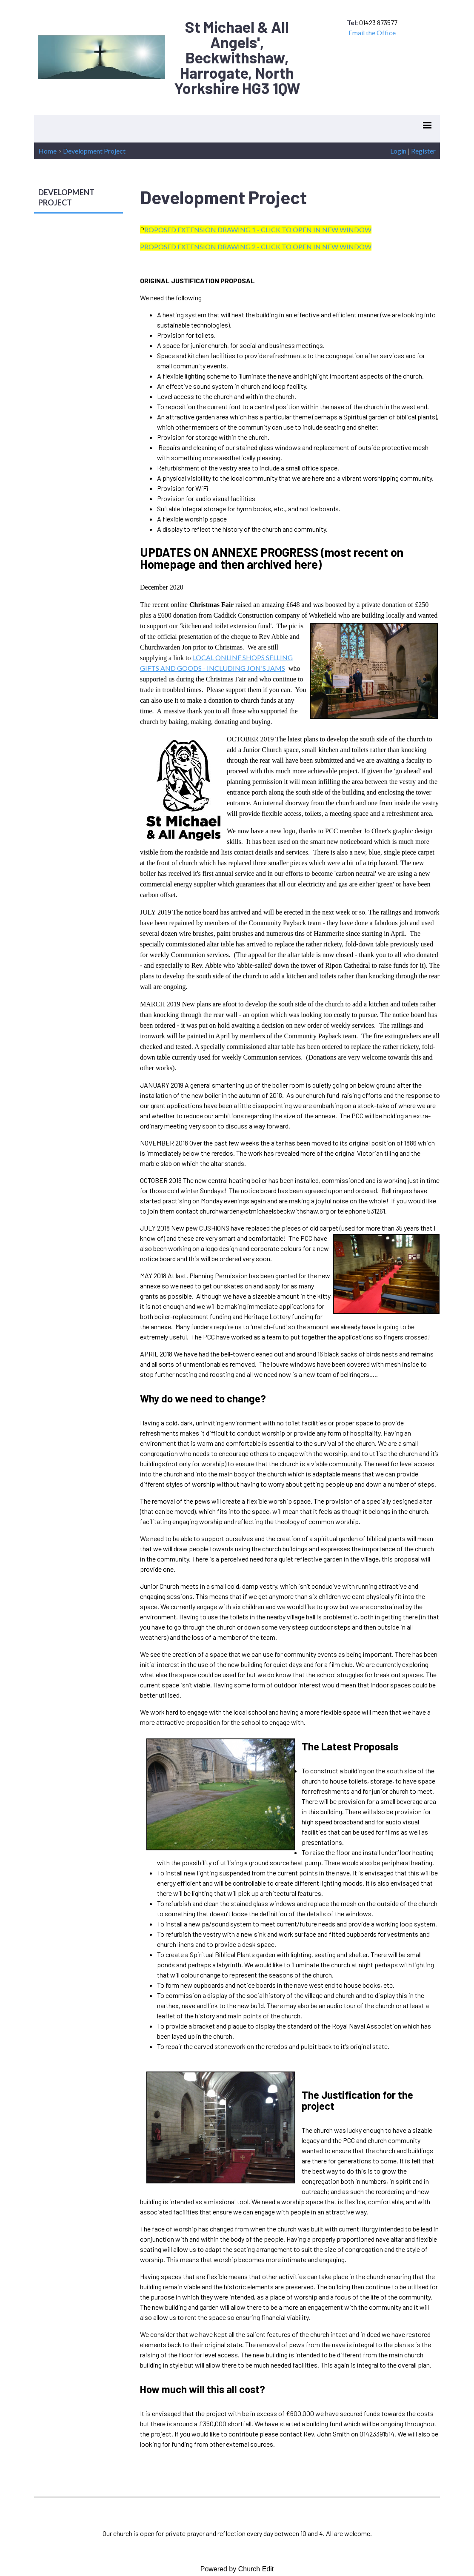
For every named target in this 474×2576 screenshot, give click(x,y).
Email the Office (372, 32)
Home (47, 151)
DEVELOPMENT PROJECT (66, 197)
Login (398, 151)
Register (423, 151)
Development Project (94, 151)
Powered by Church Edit (237, 2569)
